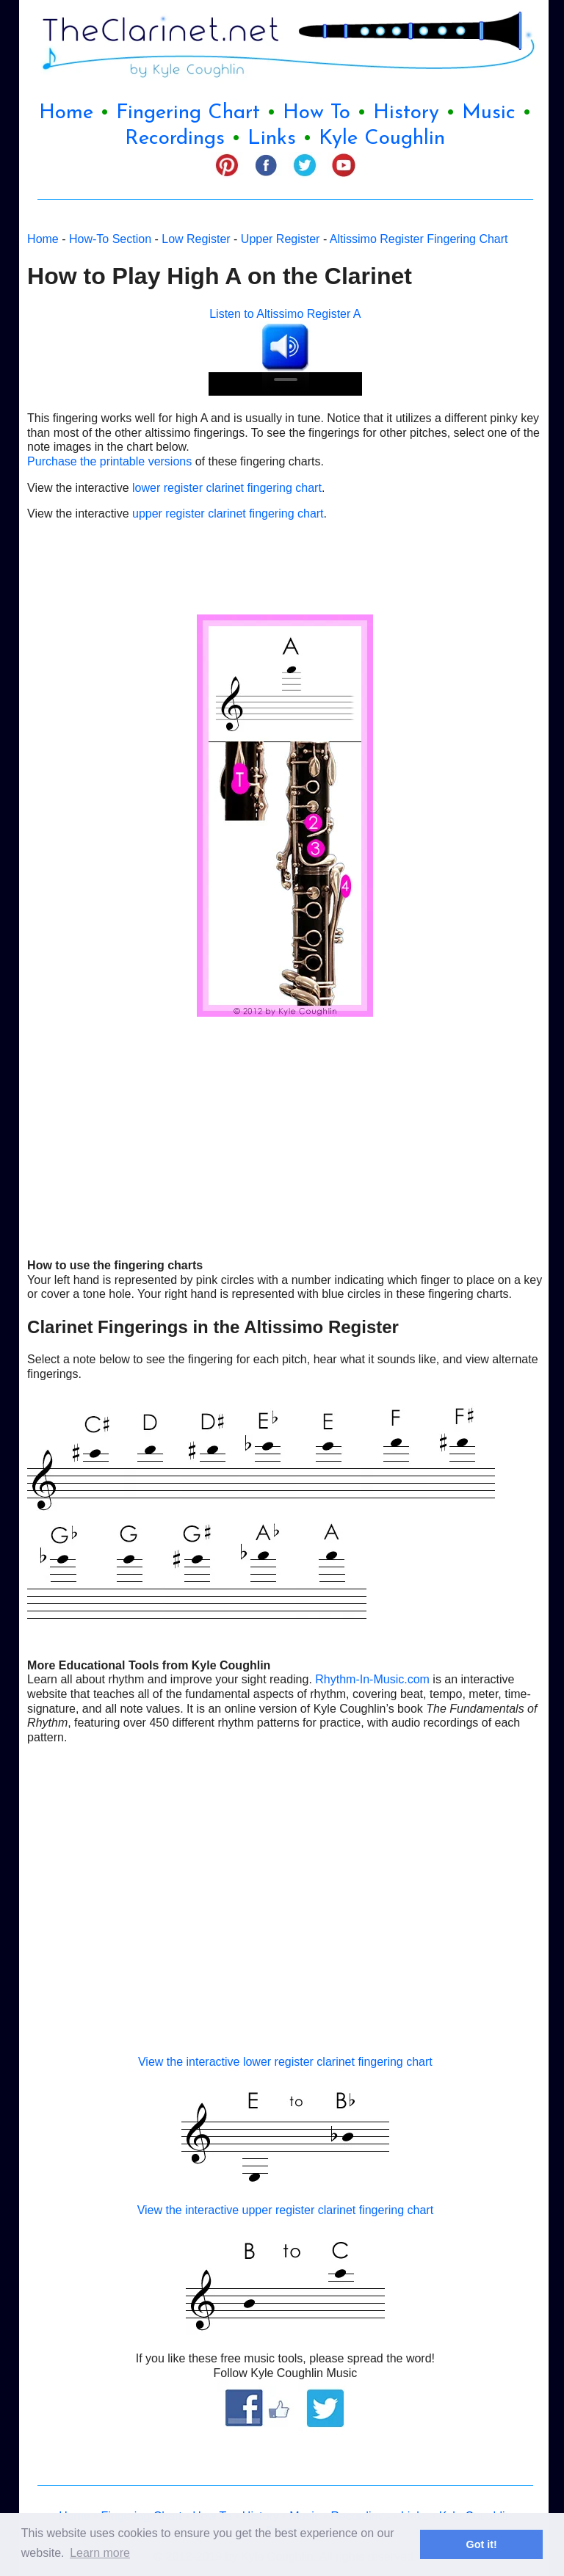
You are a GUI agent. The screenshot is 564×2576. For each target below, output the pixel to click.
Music (489, 113)
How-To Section (110, 239)
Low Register (196, 239)
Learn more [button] (100, 2553)
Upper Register (282, 239)
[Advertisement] (100, 566)
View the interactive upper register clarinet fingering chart (285, 2210)
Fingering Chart (188, 113)
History (406, 113)
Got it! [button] (481, 2544)
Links (271, 138)
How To (316, 113)
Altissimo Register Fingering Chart (419, 239)
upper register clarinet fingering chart (226, 513)
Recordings (178, 138)
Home (66, 113)
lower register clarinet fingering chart (225, 488)
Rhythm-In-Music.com (372, 1679)
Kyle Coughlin (382, 138)
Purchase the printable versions (109, 461)
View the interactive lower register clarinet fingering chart (285, 2062)
